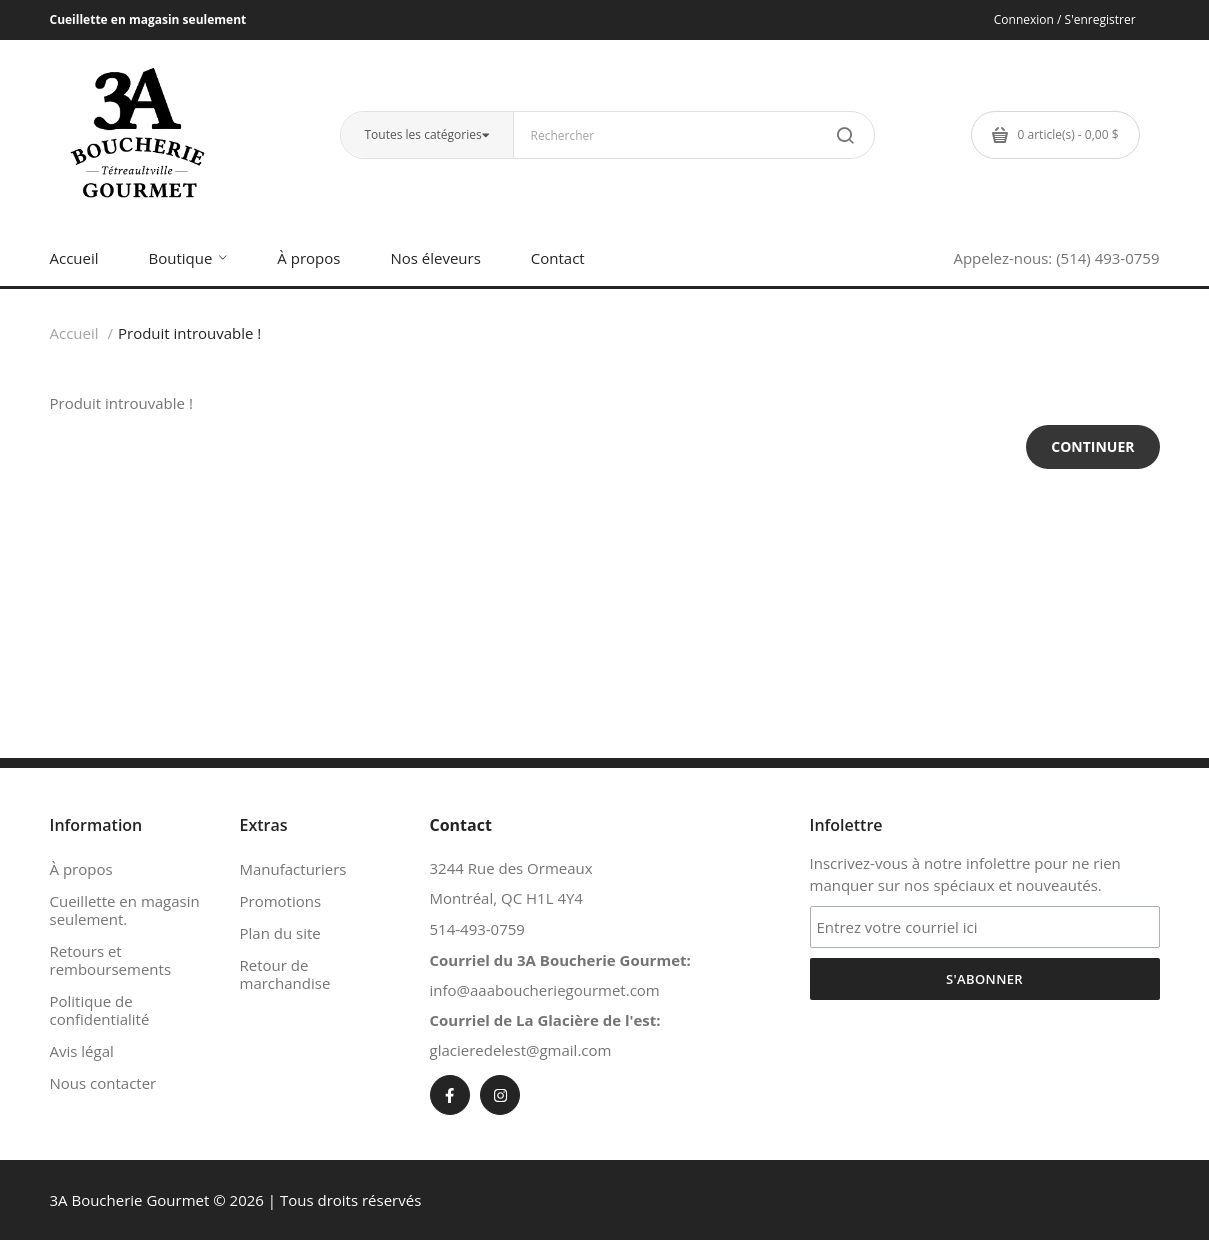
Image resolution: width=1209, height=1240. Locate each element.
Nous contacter (103, 1083)
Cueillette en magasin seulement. (125, 910)
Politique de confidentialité (100, 1010)
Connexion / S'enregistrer (1065, 19)
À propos (81, 869)
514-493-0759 (477, 929)
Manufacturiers (293, 869)
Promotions (281, 901)
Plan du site (280, 933)
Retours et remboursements (111, 960)
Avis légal (82, 1051)
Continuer (1092, 446)
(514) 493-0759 (1107, 258)
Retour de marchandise (285, 974)
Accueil (74, 333)
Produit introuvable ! (189, 333)
